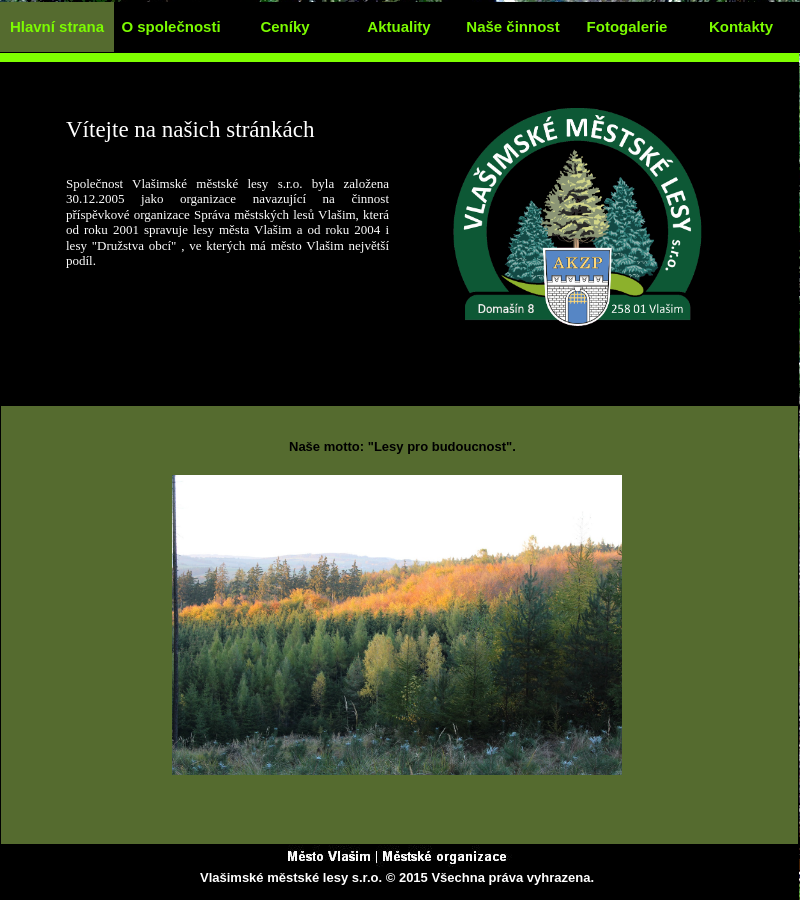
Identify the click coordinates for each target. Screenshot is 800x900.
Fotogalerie (627, 26)
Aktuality (398, 26)
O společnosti (170, 26)
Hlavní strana (57, 26)
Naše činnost (512, 26)
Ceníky (284, 26)
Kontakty (741, 26)
